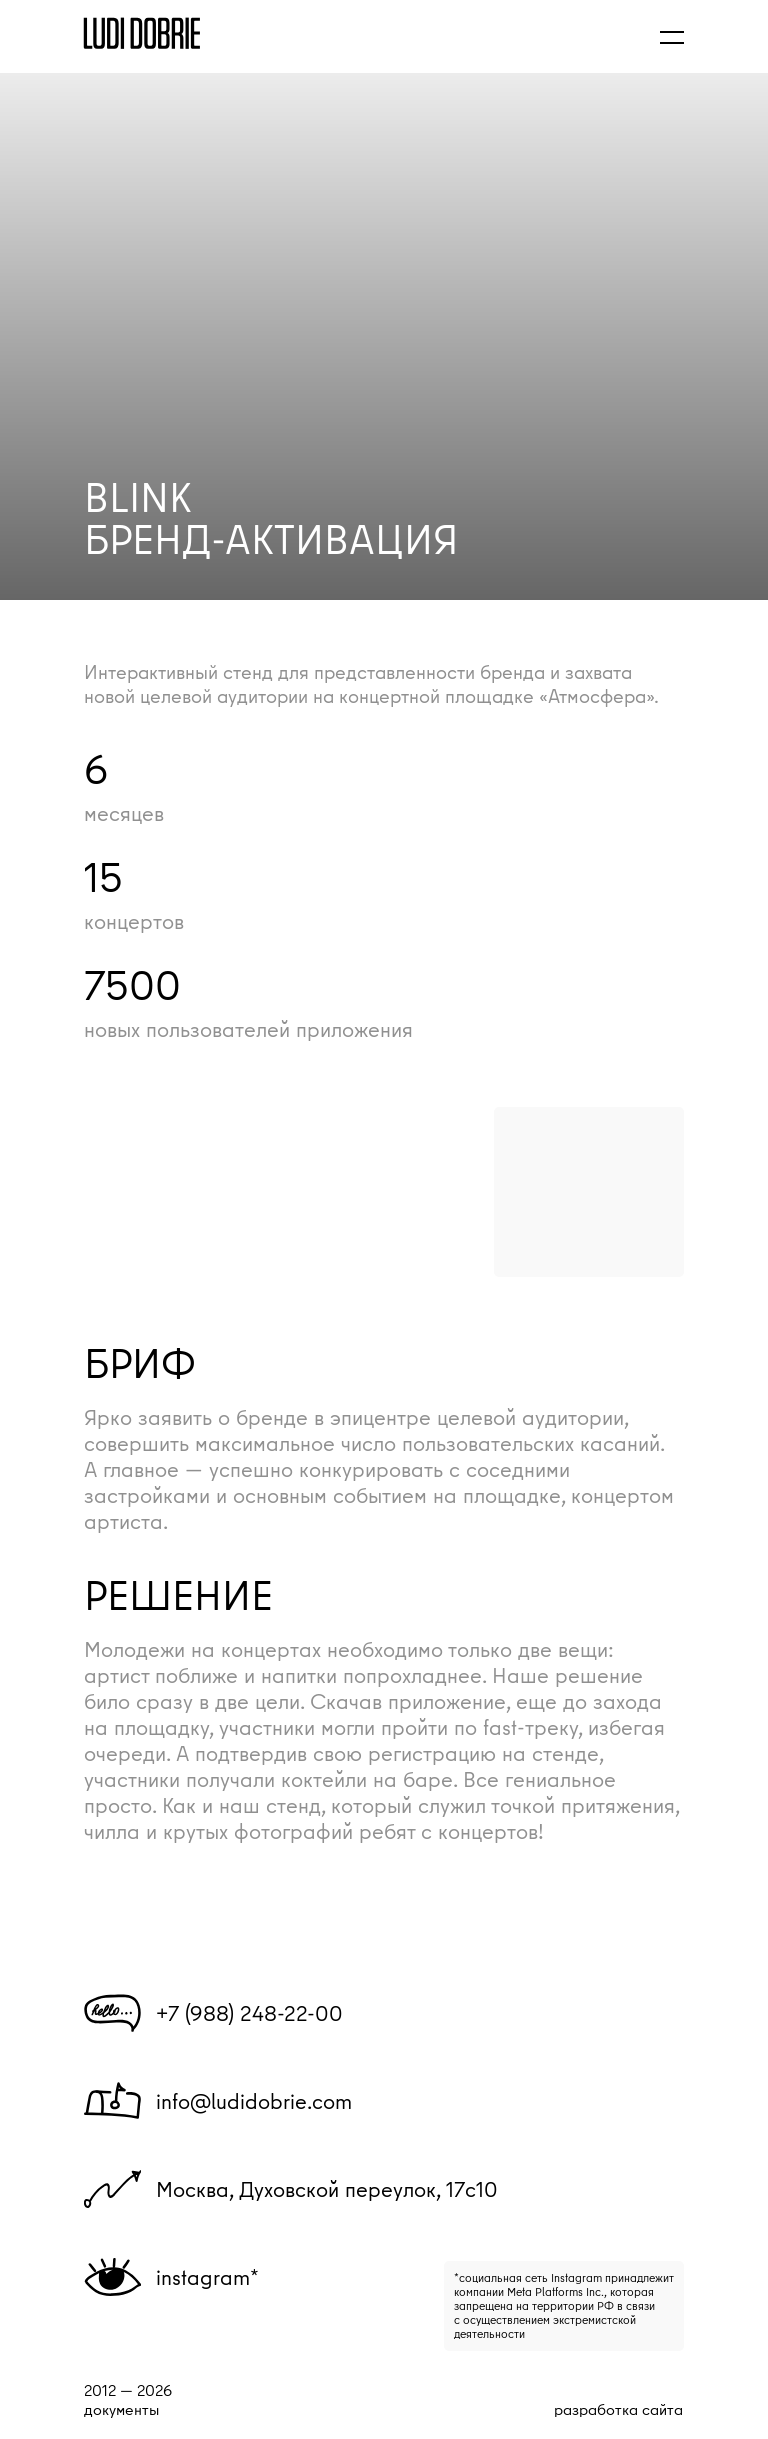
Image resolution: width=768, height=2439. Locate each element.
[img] (142, 33)
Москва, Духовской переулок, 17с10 (327, 2189)
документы (121, 2409)
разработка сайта (618, 2409)
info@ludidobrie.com (254, 2101)
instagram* (207, 2277)
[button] (672, 36)
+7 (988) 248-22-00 (249, 2013)
